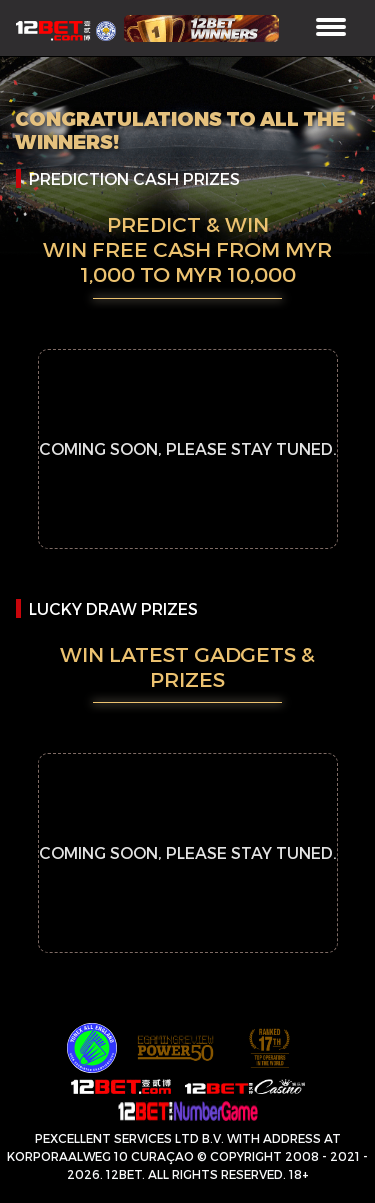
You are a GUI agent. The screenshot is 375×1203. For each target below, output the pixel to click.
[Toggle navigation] (331, 28)
